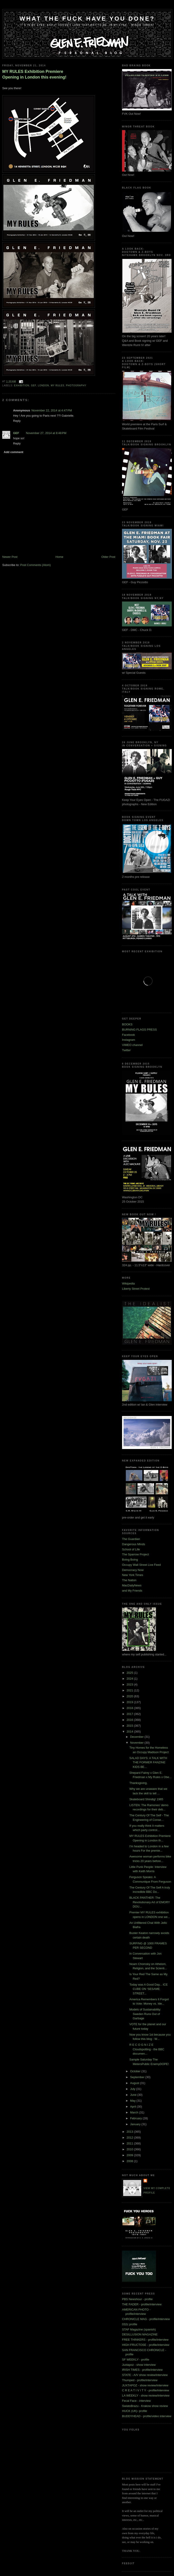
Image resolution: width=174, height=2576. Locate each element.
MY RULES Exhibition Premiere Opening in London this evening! (34, 74)
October (135, 2071)
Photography (76, 385)
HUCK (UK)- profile (134, 2411)
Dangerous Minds (133, 1544)
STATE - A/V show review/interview (145, 2375)
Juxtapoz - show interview (139, 2364)
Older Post (108, 557)
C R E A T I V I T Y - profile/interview (145, 2390)
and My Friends (132, 1590)
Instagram (128, 1039)
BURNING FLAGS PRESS (139, 1029)
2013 (130, 2131)
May (133, 2100)
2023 (130, 1684)
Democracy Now (132, 1570)
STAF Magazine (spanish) (139, 2329)
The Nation (129, 1580)
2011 (130, 2143)
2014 (130, 1731)
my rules (57, 385)
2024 (130, 1678)
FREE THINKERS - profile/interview (145, 2339)
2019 (130, 1702)
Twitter (126, 1050)
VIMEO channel (132, 1045)
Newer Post (9, 557)
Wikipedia (128, 1283)
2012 (130, 2137)
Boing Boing (130, 1559)
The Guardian (131, 1539)
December (137, 1736)
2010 (130, 2149)
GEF (33, 385)
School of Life (131, 1549)
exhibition (21, 385)
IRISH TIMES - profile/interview (142, 2369)
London (43, 385)
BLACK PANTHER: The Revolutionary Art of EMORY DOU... (149, 1902)
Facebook (128, 1034)
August (135, 2083)
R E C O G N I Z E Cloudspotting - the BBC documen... (146, 2049)
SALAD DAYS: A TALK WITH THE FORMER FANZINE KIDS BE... (148, 1762)
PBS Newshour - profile (137, 2299)
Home (59, 557)
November (137, 1742)
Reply (17, 421)
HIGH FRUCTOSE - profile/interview (145, 2345)
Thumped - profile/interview (140, 2380)
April (133, 2106)
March (134, 2112)
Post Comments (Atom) (35, 565)
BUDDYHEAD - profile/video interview (146, 2416)
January (135, 2124)
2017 (130, 1714)
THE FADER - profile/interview (142, 2304)
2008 (130, 2161)
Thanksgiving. (138, 1783)
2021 (130, 1690)
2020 (130, 1696)
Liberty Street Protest (136, 1288)
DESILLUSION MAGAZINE (140, 2334)
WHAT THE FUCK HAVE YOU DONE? (87, 18)
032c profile (129, 2324)
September (137, 2077)
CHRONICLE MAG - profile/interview (146, 2319)
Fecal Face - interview (136, 2400)
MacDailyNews (131, 1585)
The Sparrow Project (135, 1554)
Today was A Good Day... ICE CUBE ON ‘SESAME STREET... (148, 1989)
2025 (130, 1672)
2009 (130, 2155)
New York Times (132, 1575)
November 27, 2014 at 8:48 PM (46, 433)
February (136, 2118)
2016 (130, 1719)
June (133, 2094)
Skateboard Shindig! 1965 (146, 1799)
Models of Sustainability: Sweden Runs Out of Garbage (145, 2014)
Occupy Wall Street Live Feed (141, 1564)
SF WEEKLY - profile (135, 2359)
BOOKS (127, 1024)
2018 (130, 1708)
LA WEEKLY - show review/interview (145, 2395)
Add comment (14, 452)
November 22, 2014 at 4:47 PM (51, 410)
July (133, 2089)
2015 (130, 1725)
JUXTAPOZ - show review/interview (145, 2385)
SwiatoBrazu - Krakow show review (145, 2406)
